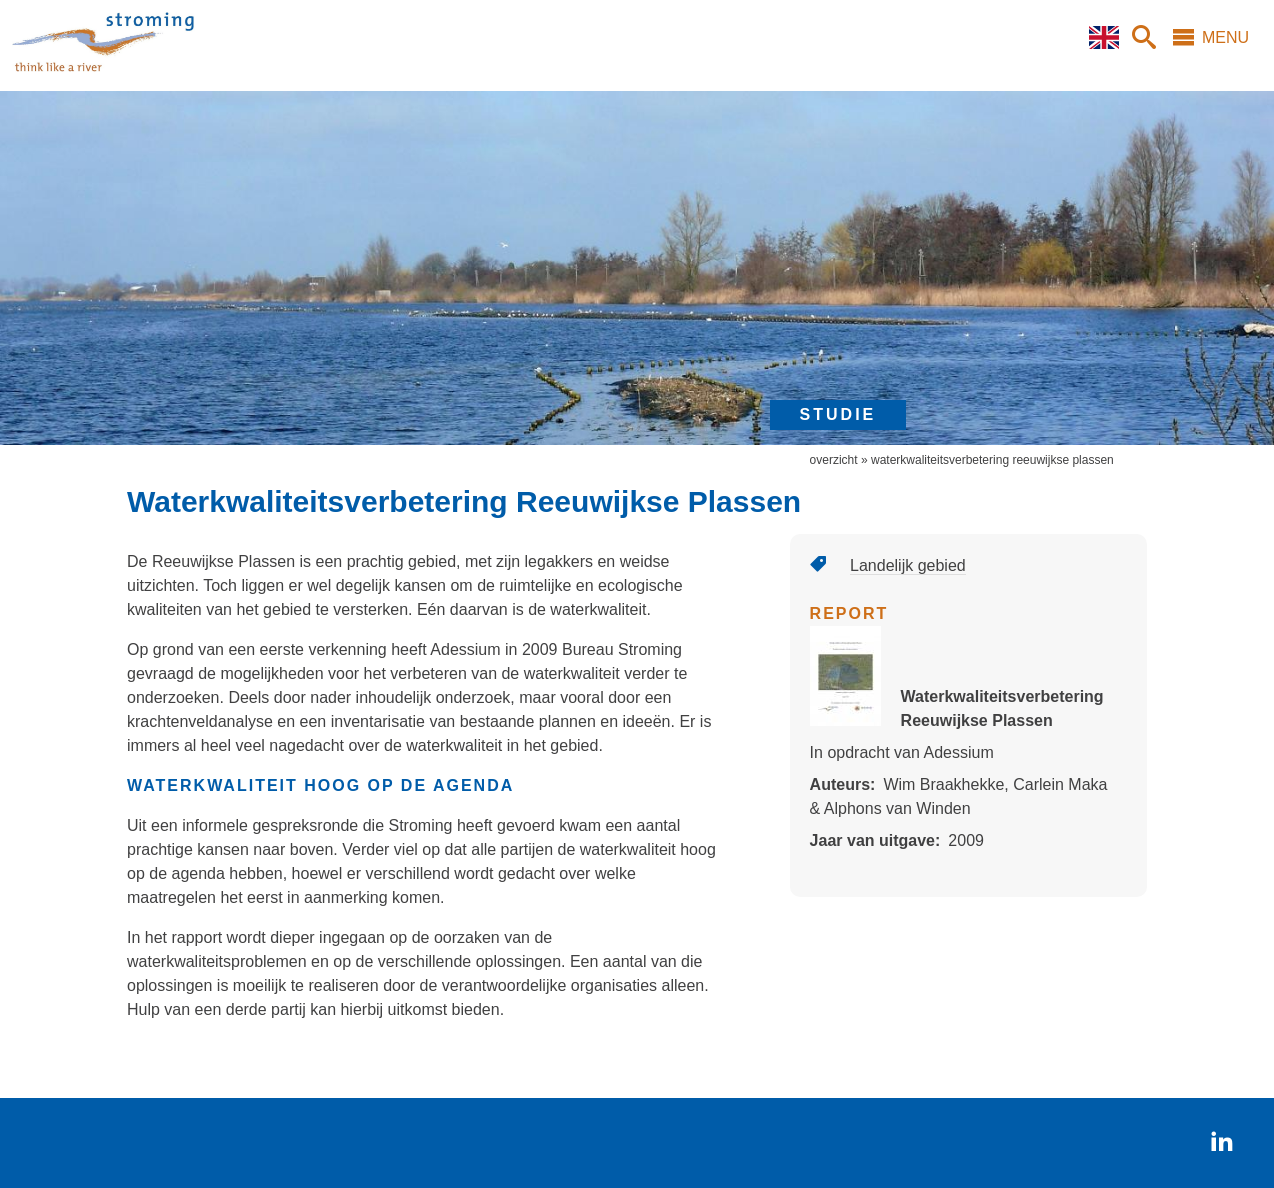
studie (838, 414)
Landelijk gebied (908, 565)
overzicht (834, 460)
